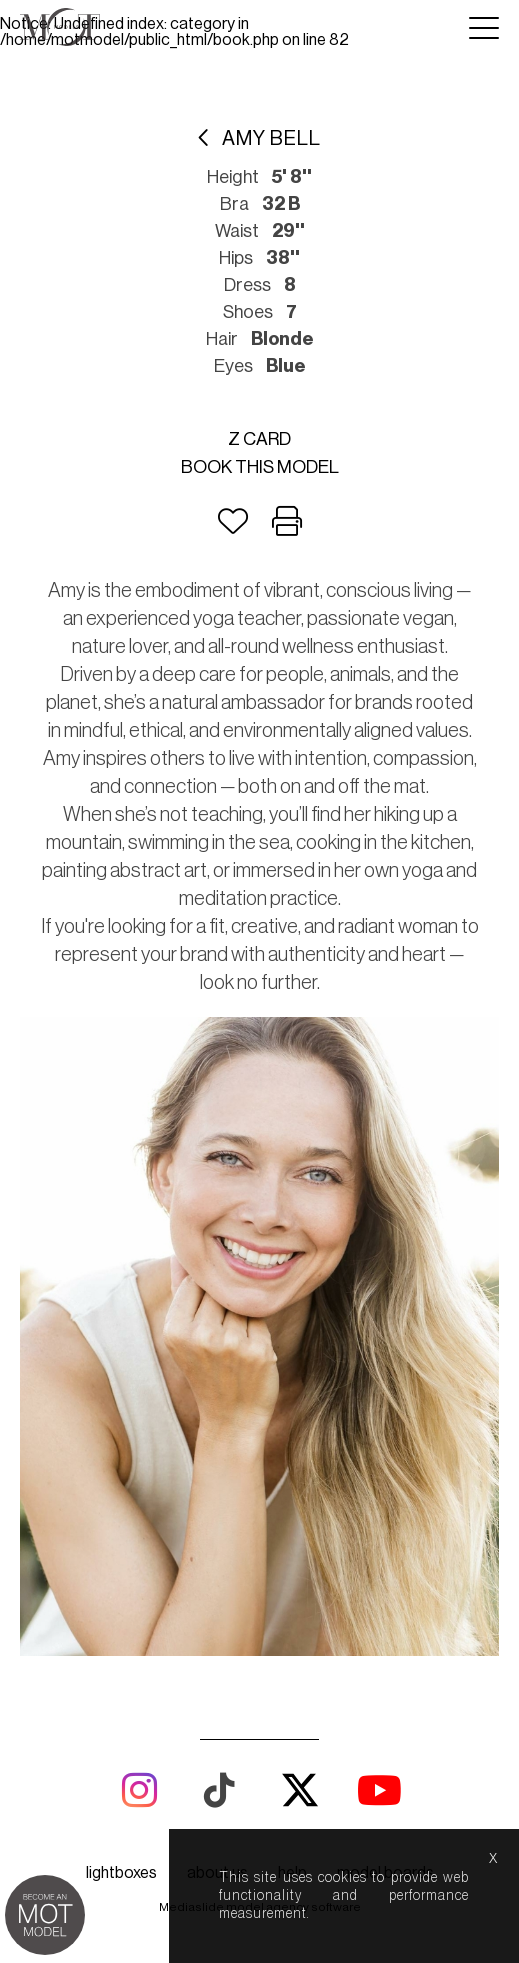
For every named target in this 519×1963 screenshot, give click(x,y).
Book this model (260, 467)
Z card (259, 439)
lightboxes (121, 1873)
